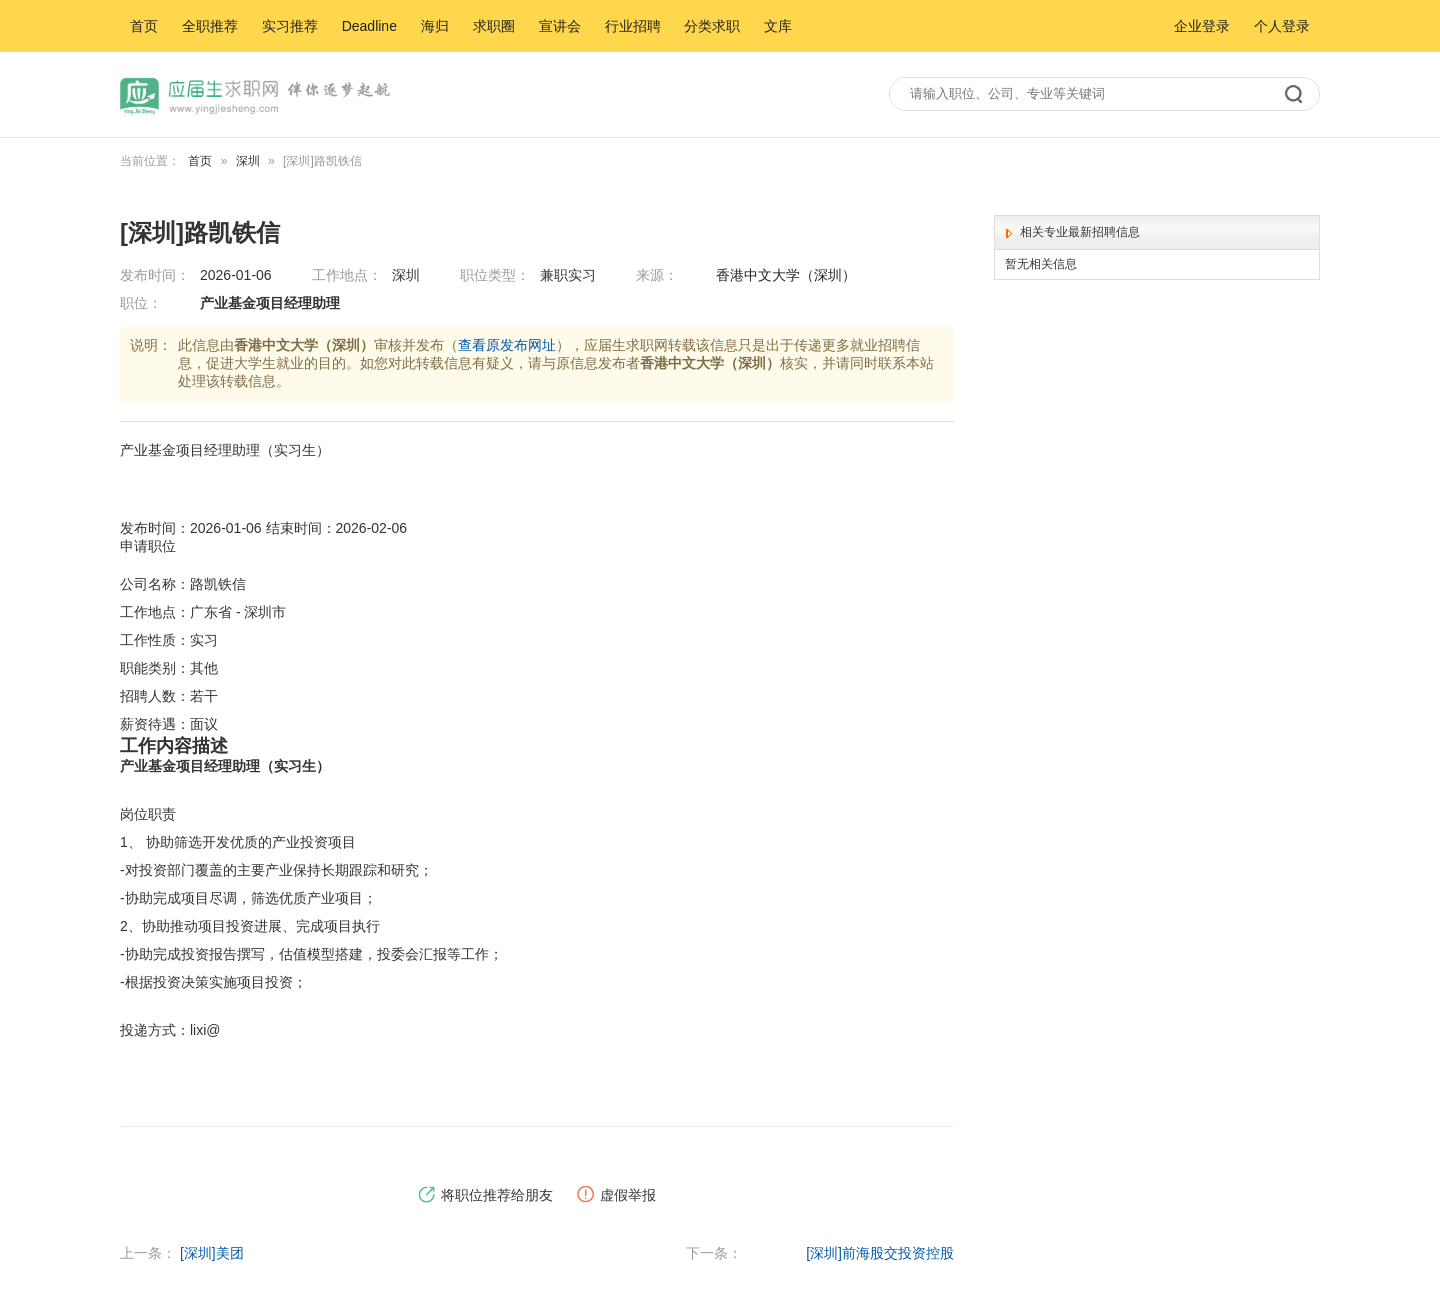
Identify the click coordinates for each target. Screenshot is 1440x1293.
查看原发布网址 (507, 345)
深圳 (248, 161)
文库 (778, 26)
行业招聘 (633, 26)
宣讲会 (560, 26)
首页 (144, 26)
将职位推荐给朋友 (485, 1195)
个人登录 (1282, 26)
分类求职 (712, 26)
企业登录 (1202, 26)
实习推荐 (290, 26)
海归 (435, 26)
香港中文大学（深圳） (786, 275)
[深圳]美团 (212, 1253)
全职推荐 (210, 26)
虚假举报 (616, 1195)
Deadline (369, 26)
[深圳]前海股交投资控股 (880, 1253)
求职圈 (494, 26)
